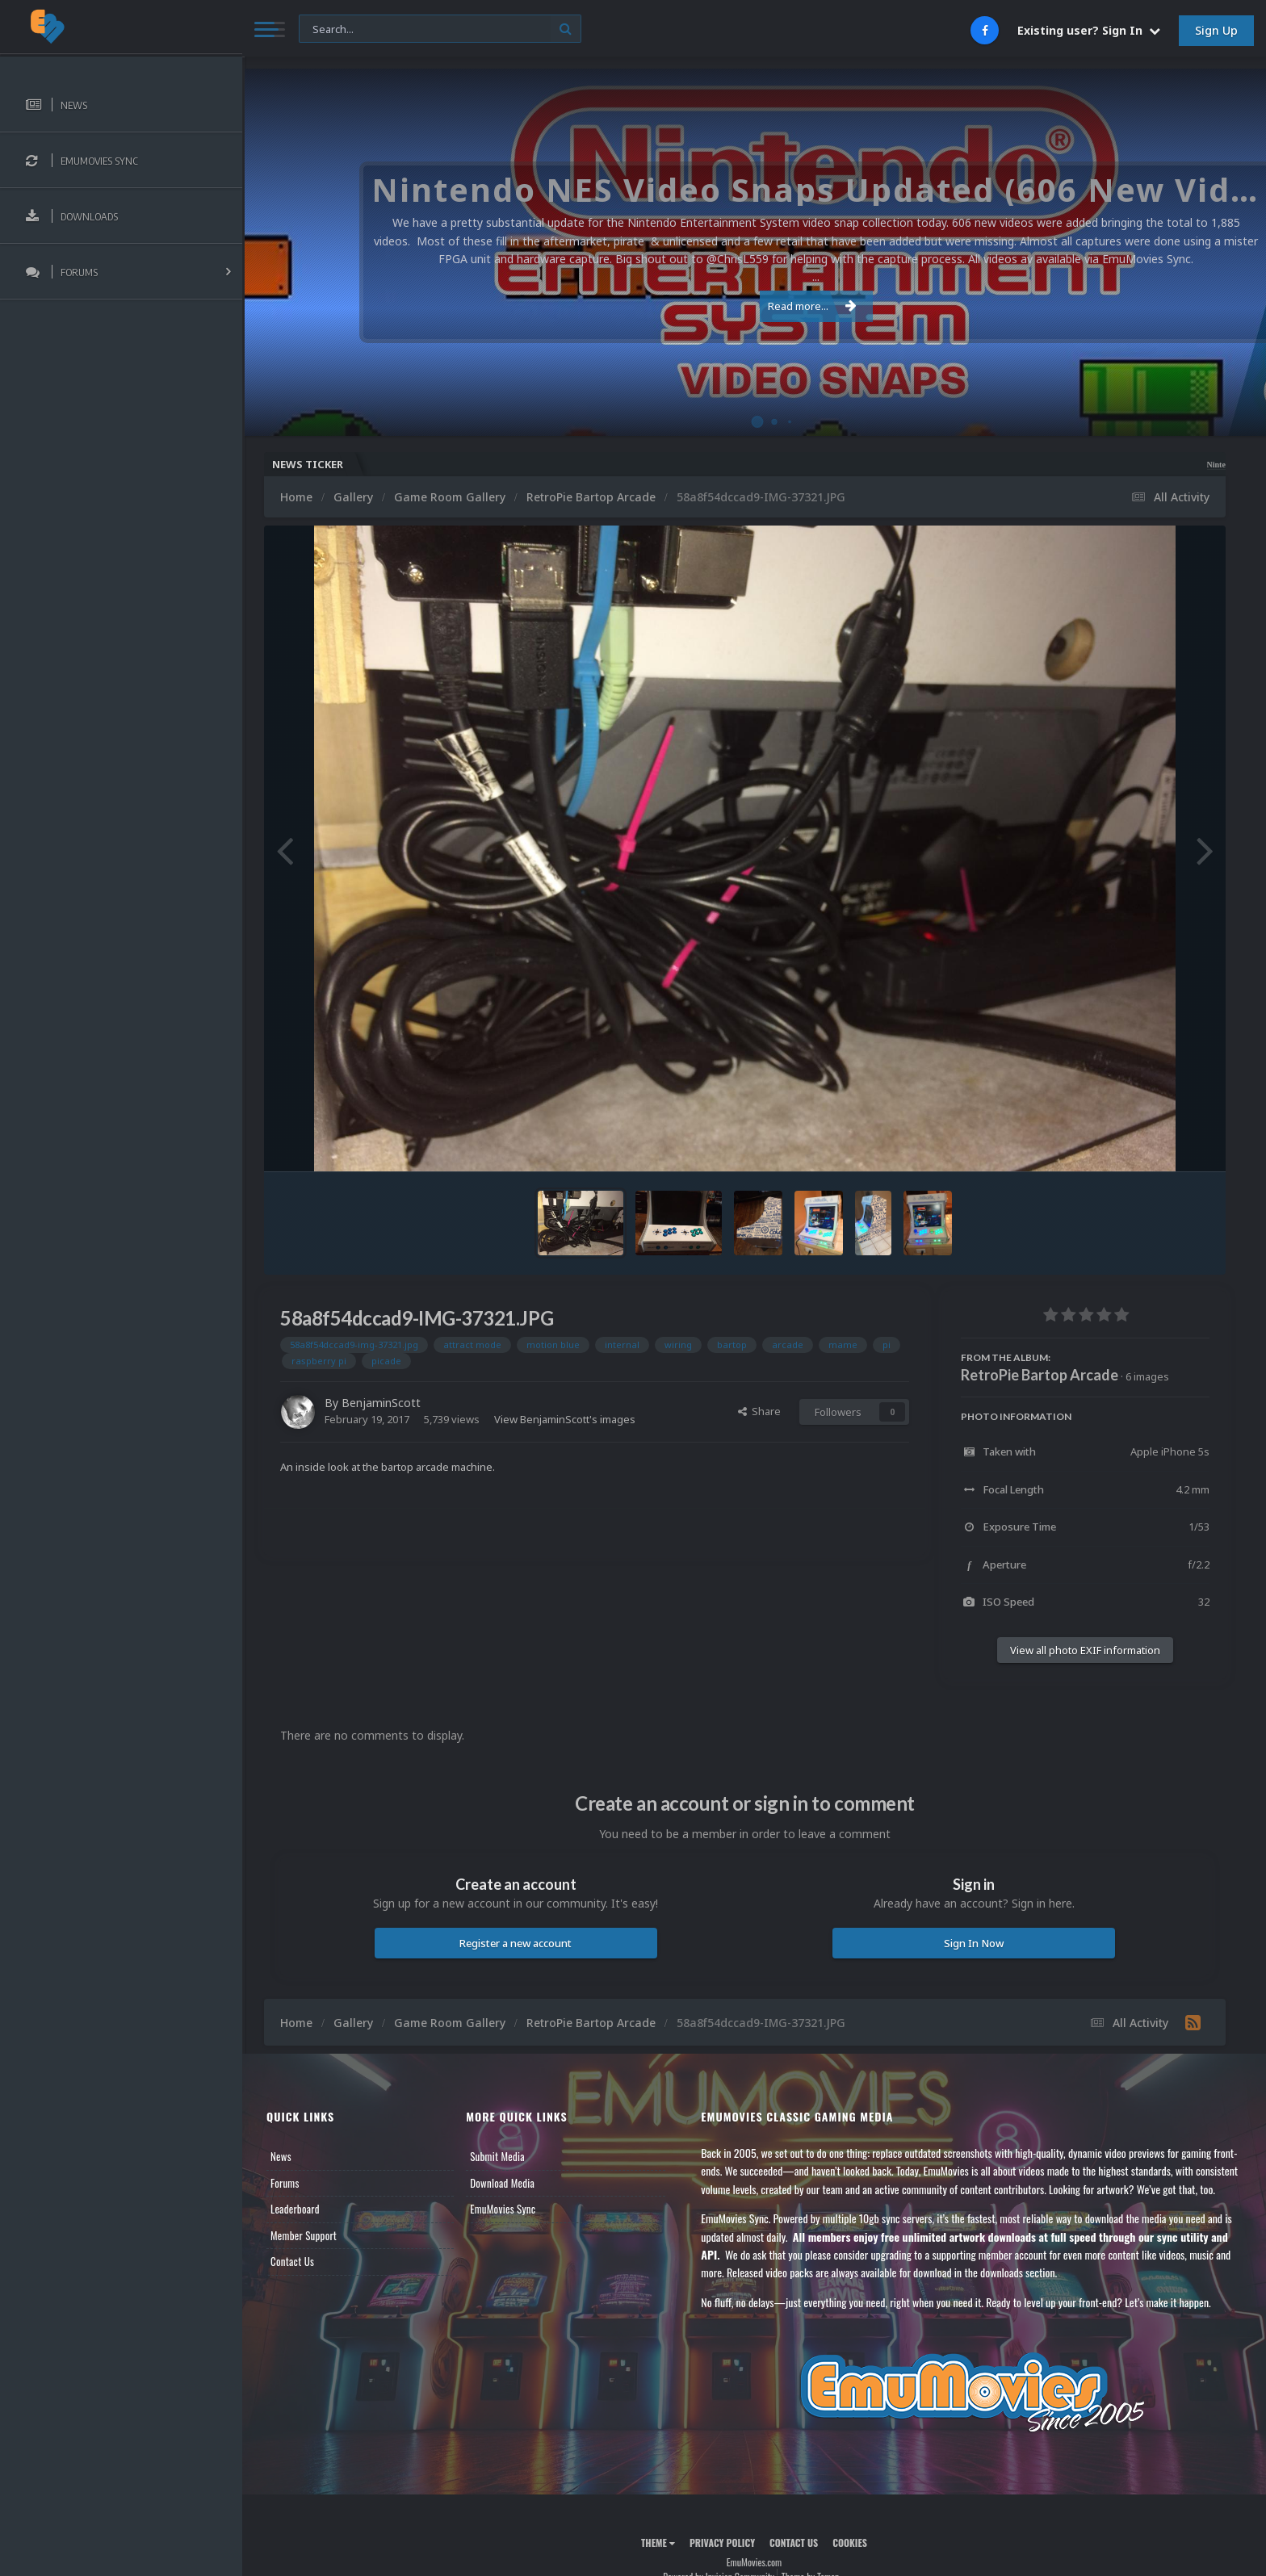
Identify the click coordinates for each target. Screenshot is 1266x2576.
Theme (658, 2542)
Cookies (849, 2542)
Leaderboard (295, 2209)
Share (759, 1411)
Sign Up (1216, 30)
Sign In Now (974, 1943)
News (280, 2156)
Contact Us (292, 2261)
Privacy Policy (722, 2542)
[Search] (440, 29)
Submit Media (497, 2156)
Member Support (303, 2235)
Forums (285, 2183)
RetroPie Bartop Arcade (1039, 1375)
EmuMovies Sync (502, 2209)
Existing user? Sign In (1088, 30)
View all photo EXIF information (1085, 1650)
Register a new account (515, 1943)
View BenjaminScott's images (564, 1419)
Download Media (502, 2183)
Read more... (751, 297)
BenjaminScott (381, 1402)
